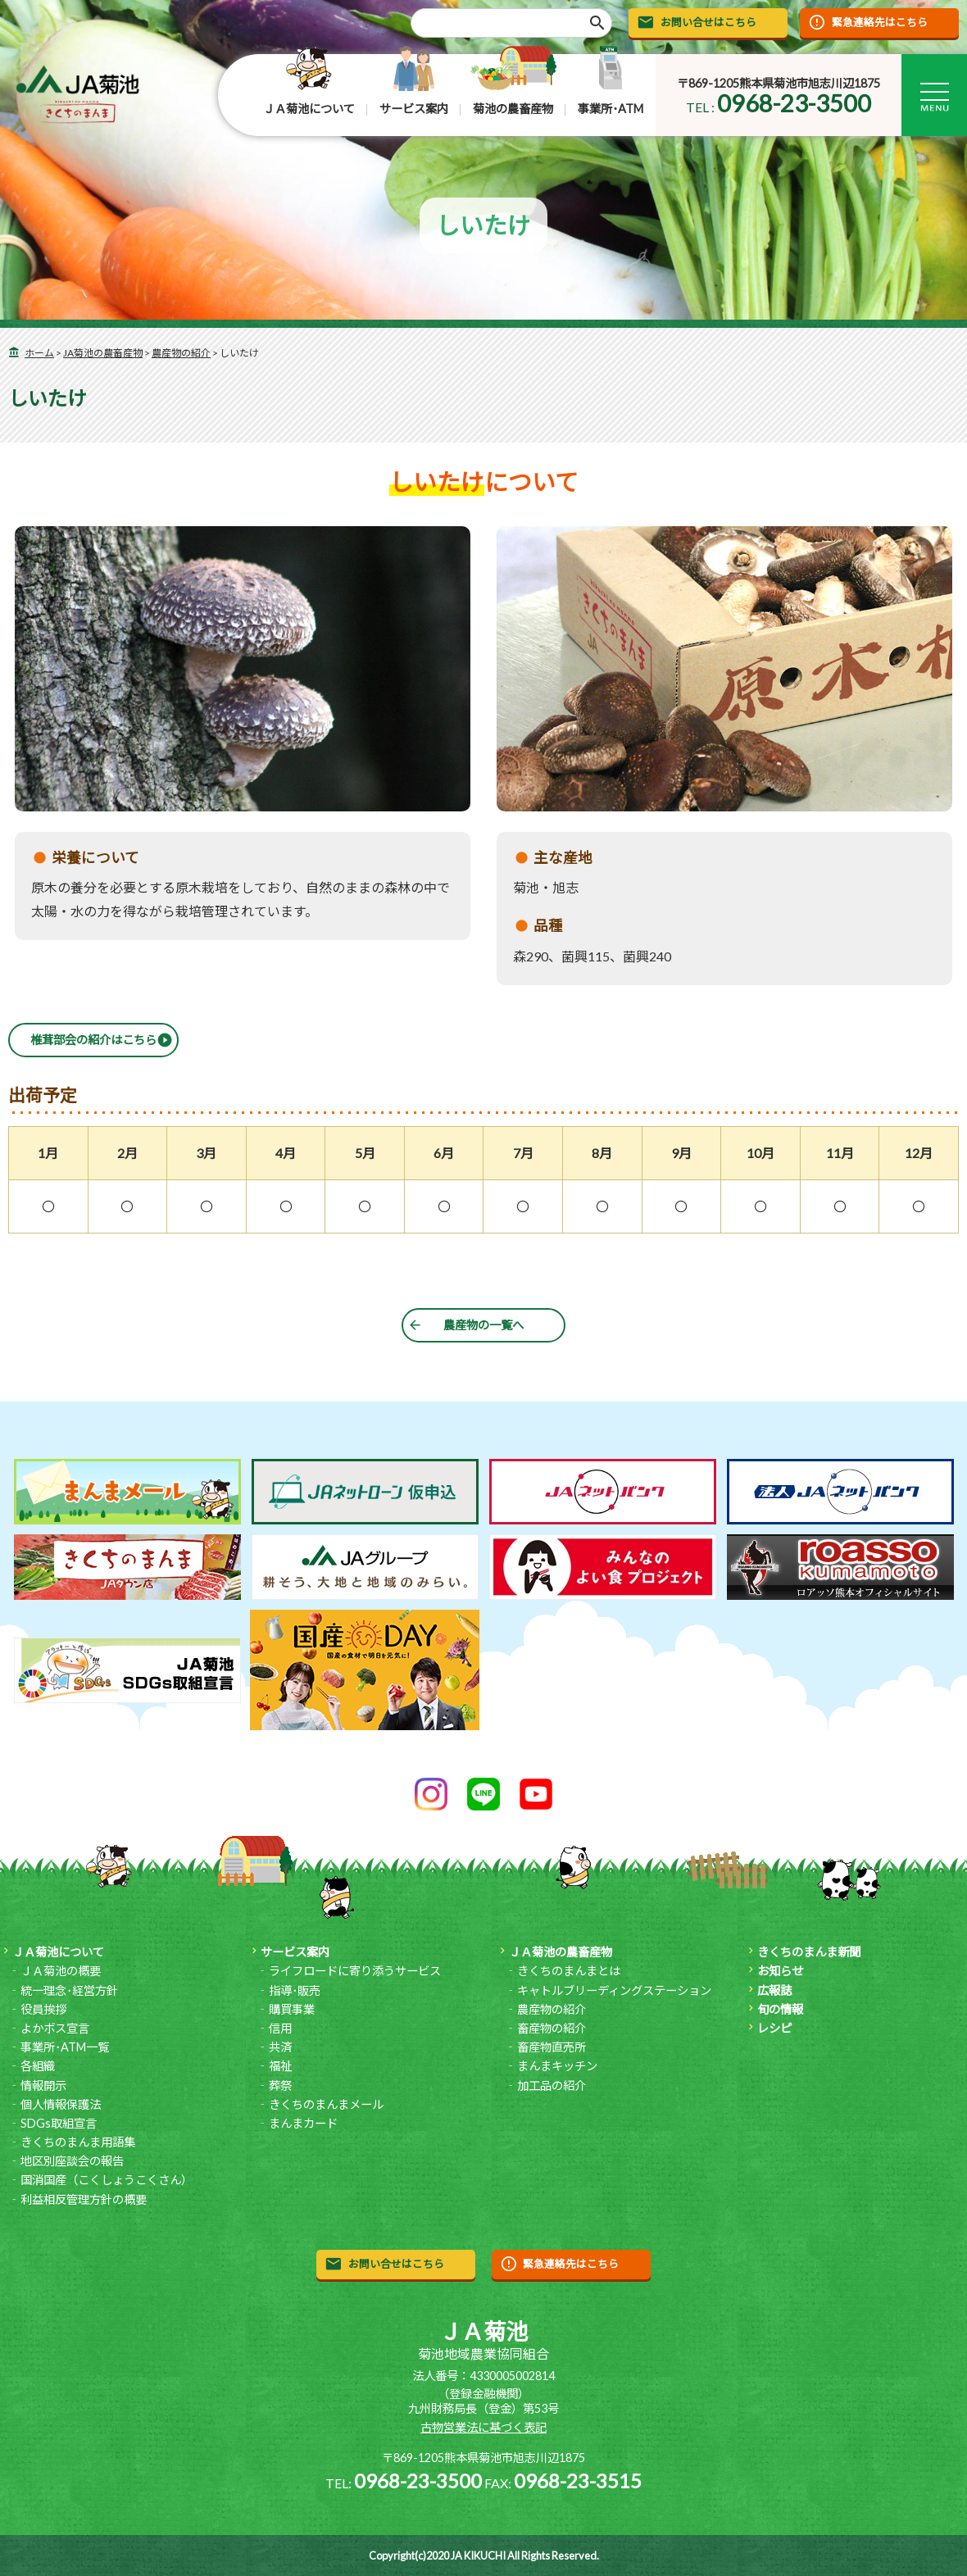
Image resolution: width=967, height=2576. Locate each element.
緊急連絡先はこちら (880, 22)
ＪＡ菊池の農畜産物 (560, 1952)
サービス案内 (413, 109)
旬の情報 (780, 2009)
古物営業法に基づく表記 (483, 2427)
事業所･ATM (610, 109)
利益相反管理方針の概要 (83, 2199)
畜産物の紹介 (551, 2028)
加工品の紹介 (551, 2085)
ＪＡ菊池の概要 (60, 1971)
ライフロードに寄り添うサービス (355, 1971)
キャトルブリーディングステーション (614, 1990)
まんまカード (303, 2123)
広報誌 (774, 1990)
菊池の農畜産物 (513, 109)
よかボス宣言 (54, 2028)
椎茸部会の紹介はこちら (93, 1040)
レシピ (774, 2028)
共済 (280, 2047)
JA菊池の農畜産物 (103, 353)
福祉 (280, 2066)
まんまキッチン (557, 2066)
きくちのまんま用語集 (77, 2142)
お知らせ (780, 1971)
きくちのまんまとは (568, 1971)
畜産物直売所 (551, 2047)
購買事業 (292, 2009)
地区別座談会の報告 (72, 2161)
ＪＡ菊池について (309, 109)
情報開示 (43, 2085)
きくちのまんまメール (326, 2104)
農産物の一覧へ (483, 1325)
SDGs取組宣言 (58, 2123)
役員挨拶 (43, 2009)
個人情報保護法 (60, 2104)
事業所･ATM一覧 (64, 2047)
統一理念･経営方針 (69, 1990)
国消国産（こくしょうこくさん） (106, 2180)
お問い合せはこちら (708, 22)
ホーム (39, 353)
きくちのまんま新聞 (808, 1952)
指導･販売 (294, 1990)
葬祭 (280, 2085)
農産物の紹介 (181, 353)
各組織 (37, 2066)
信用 (280, 2028)
